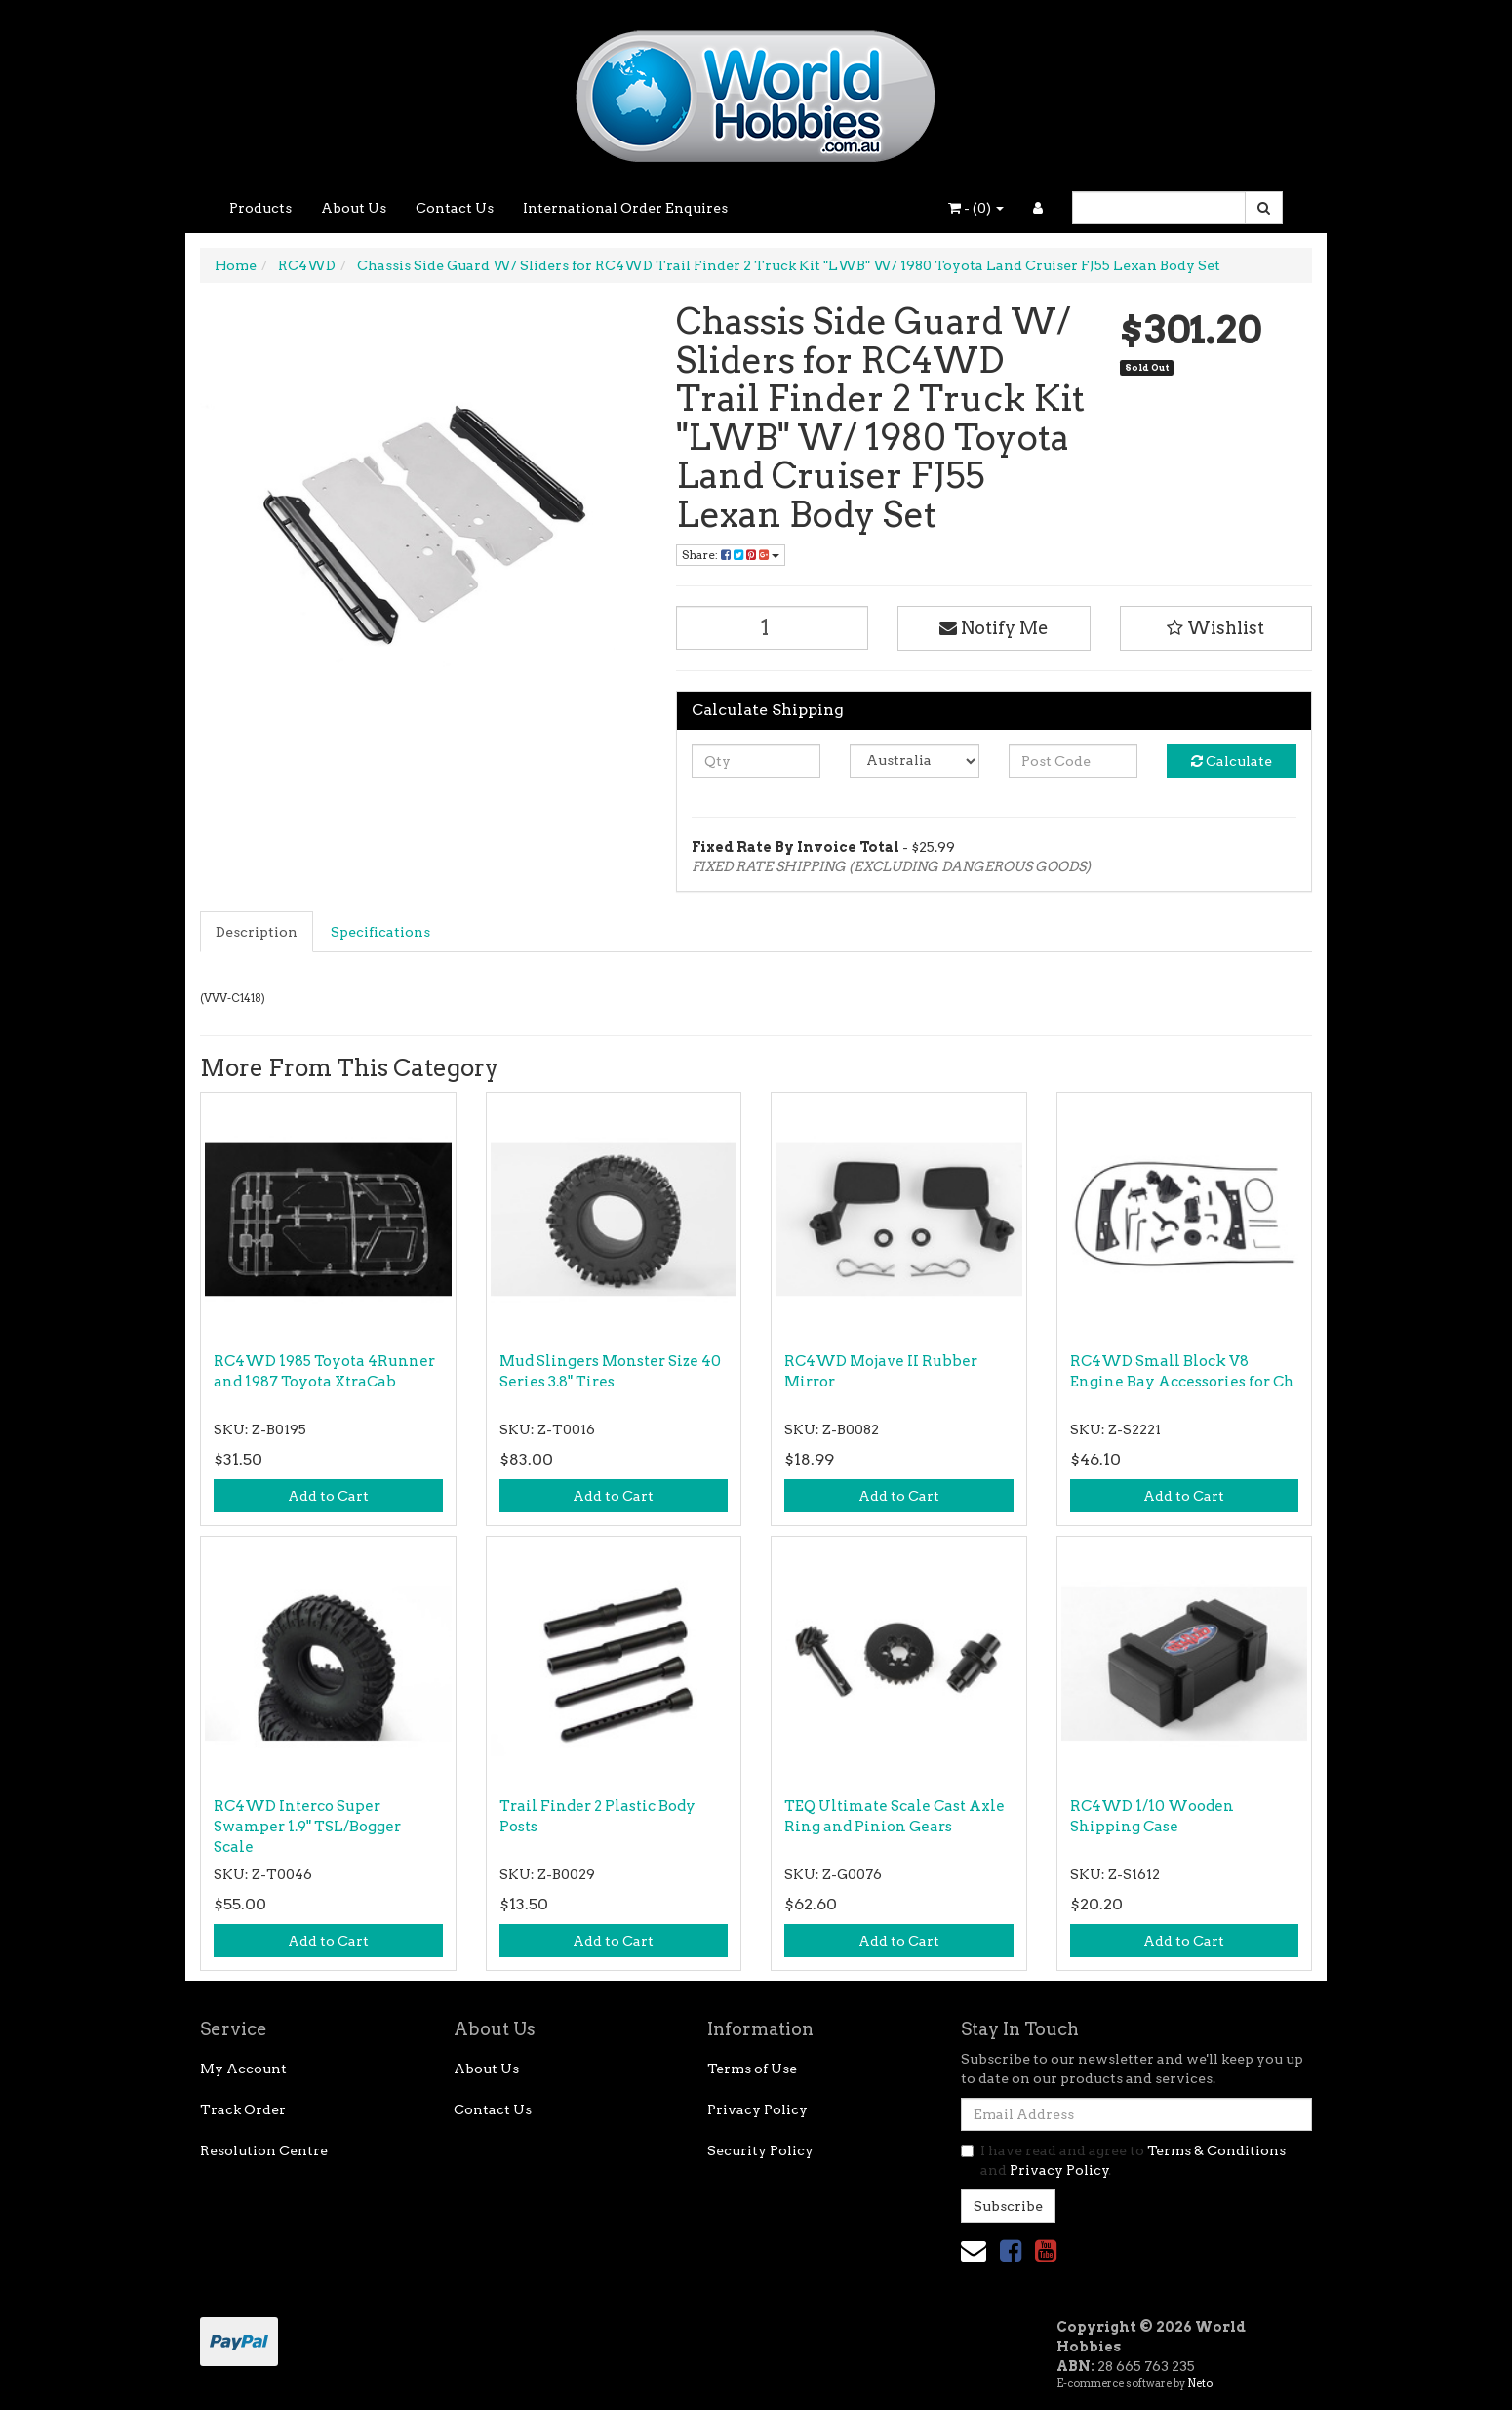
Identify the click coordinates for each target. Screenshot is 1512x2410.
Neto (1200, 2383)
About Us (353, 208)
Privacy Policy (757, 2109)
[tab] (257, 931)
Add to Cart (328, 1496)
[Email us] (973, 2250)
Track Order (243, 2109)
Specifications (380, 932)
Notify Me (994, 628)
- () (976, 208)
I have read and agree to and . (1123, 2160)
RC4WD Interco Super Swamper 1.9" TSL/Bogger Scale (307, 1826)
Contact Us (455, 208)
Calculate (1231, 761)
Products (260, 208)
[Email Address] (1136, 2114)
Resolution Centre (264, 2150)
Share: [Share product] (730, 554)
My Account (243, 2068)
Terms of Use (752, 2068)
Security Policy (760, 2150)
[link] (1010, 2250)
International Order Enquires (625, 208)
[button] (1216, 628)
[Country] (914, 761)
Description (257, 932)
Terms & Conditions (1216, 2150)
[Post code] (1073, 761)
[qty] (756, 761)
